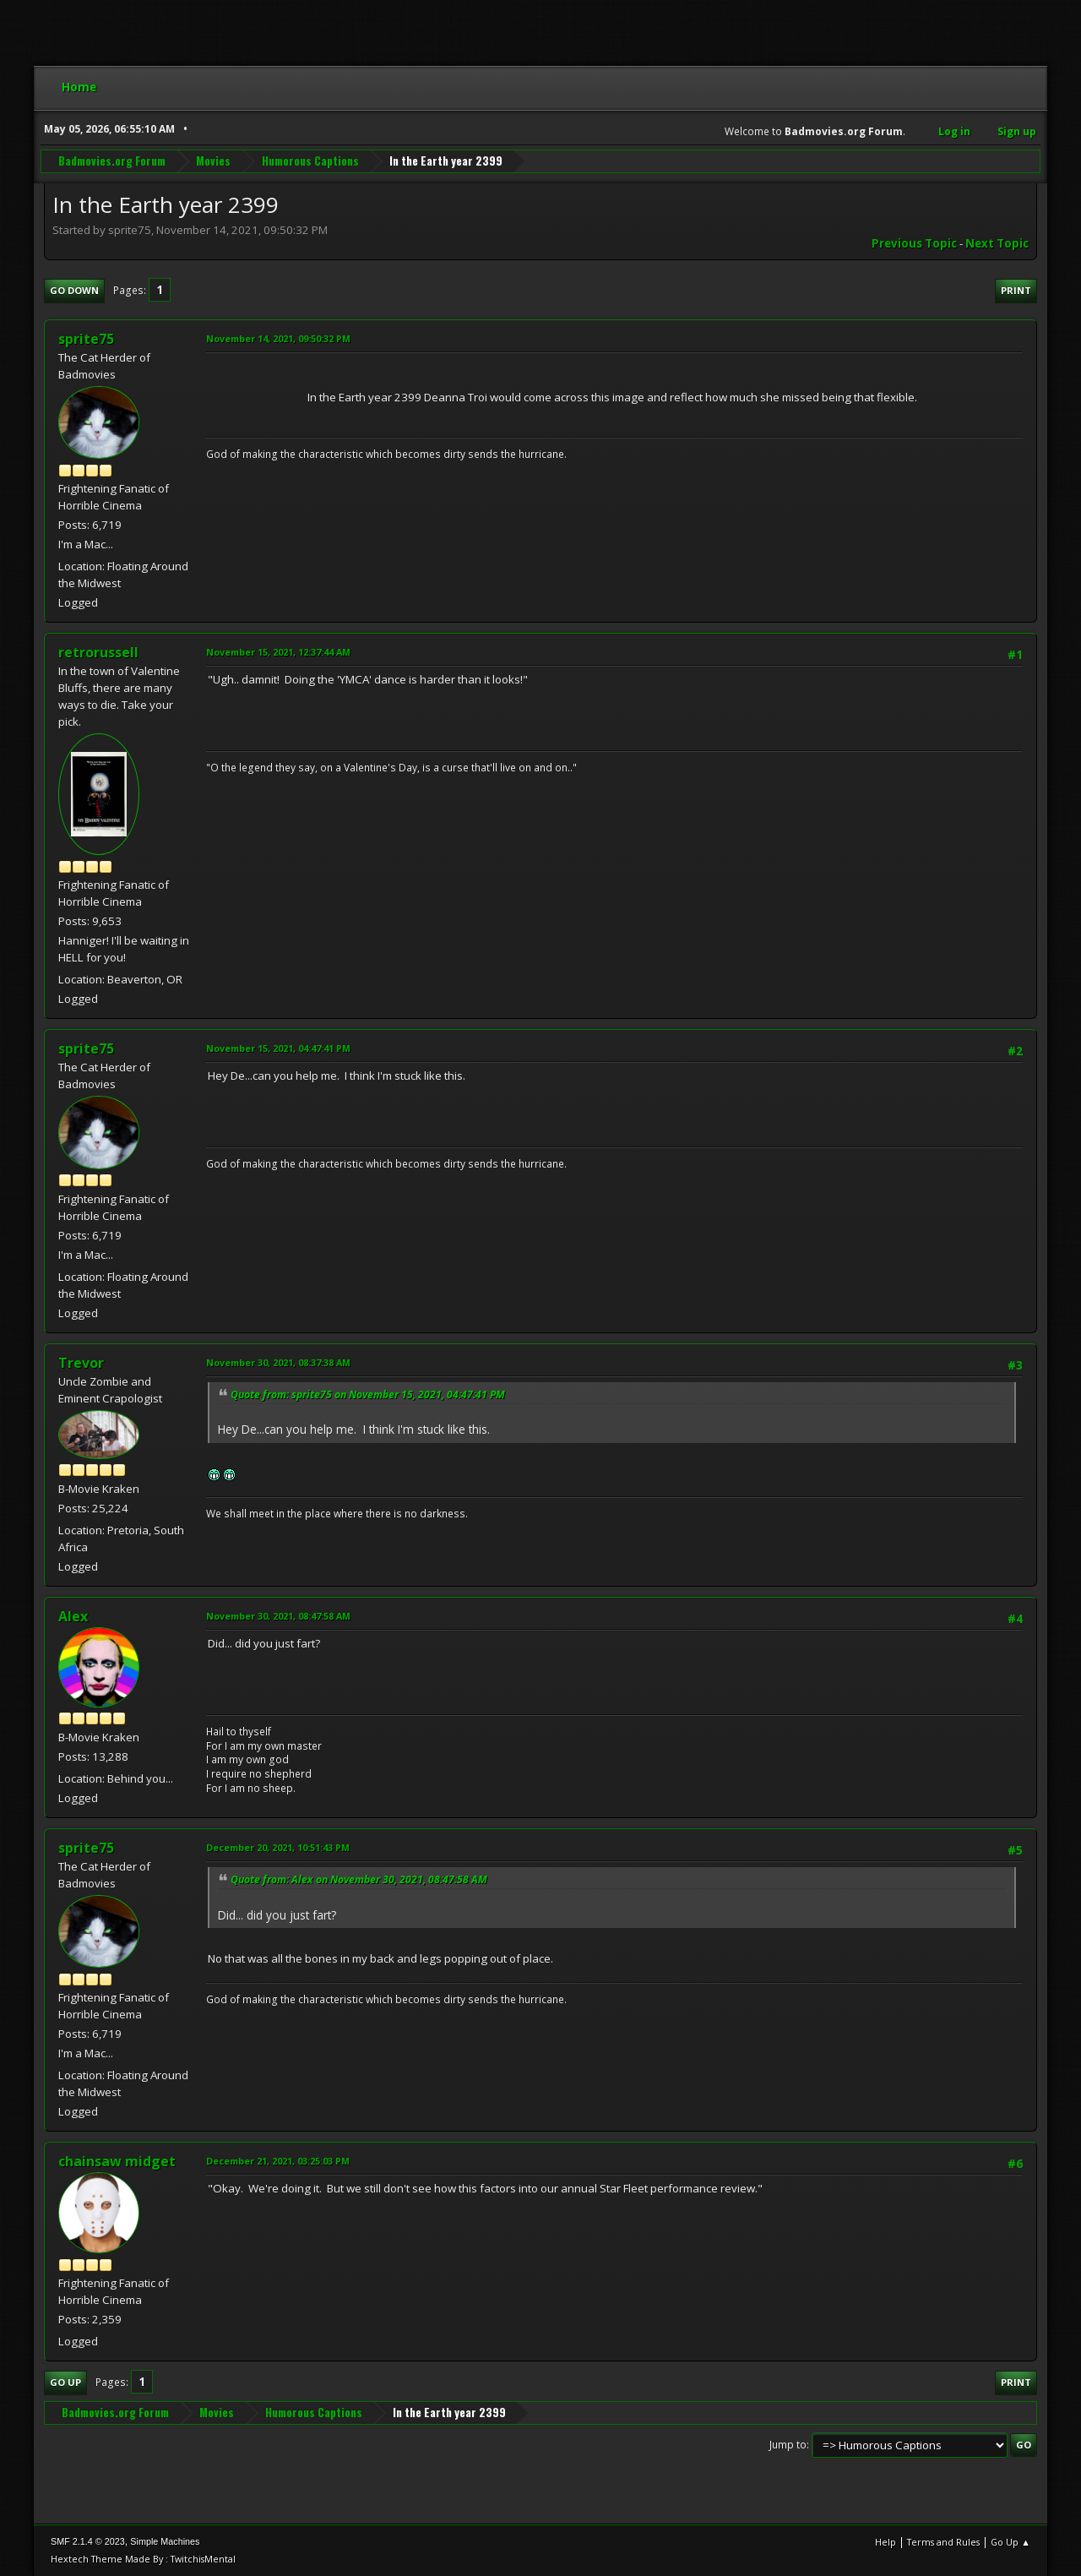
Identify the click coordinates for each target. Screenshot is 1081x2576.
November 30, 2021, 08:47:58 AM (278, 1615)
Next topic (997, 243)
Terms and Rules (943, 2541)
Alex (73, 1616)
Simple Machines (164, 2541)
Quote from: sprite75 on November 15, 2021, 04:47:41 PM (368, 1394)
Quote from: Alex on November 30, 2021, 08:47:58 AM (359, 1879)
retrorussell (98, 652)
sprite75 (86, 338)
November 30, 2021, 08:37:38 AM (278, 1362)
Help (885, 2541)
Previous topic (914, 243)
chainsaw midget (117, 2161)
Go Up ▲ (1010, 2541)
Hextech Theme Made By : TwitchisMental (143, 2558)
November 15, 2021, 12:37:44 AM (278, 651)
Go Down (74, 290)
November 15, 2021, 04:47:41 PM (278, 1048)
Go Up (65, 2382)
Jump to (788, 2444)
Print (1016, 290)
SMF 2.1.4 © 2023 (88, 2541)
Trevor (81, 1362)
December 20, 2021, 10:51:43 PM (278, 1847)
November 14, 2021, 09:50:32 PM (278, 338)
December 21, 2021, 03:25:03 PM (278, 2160)
